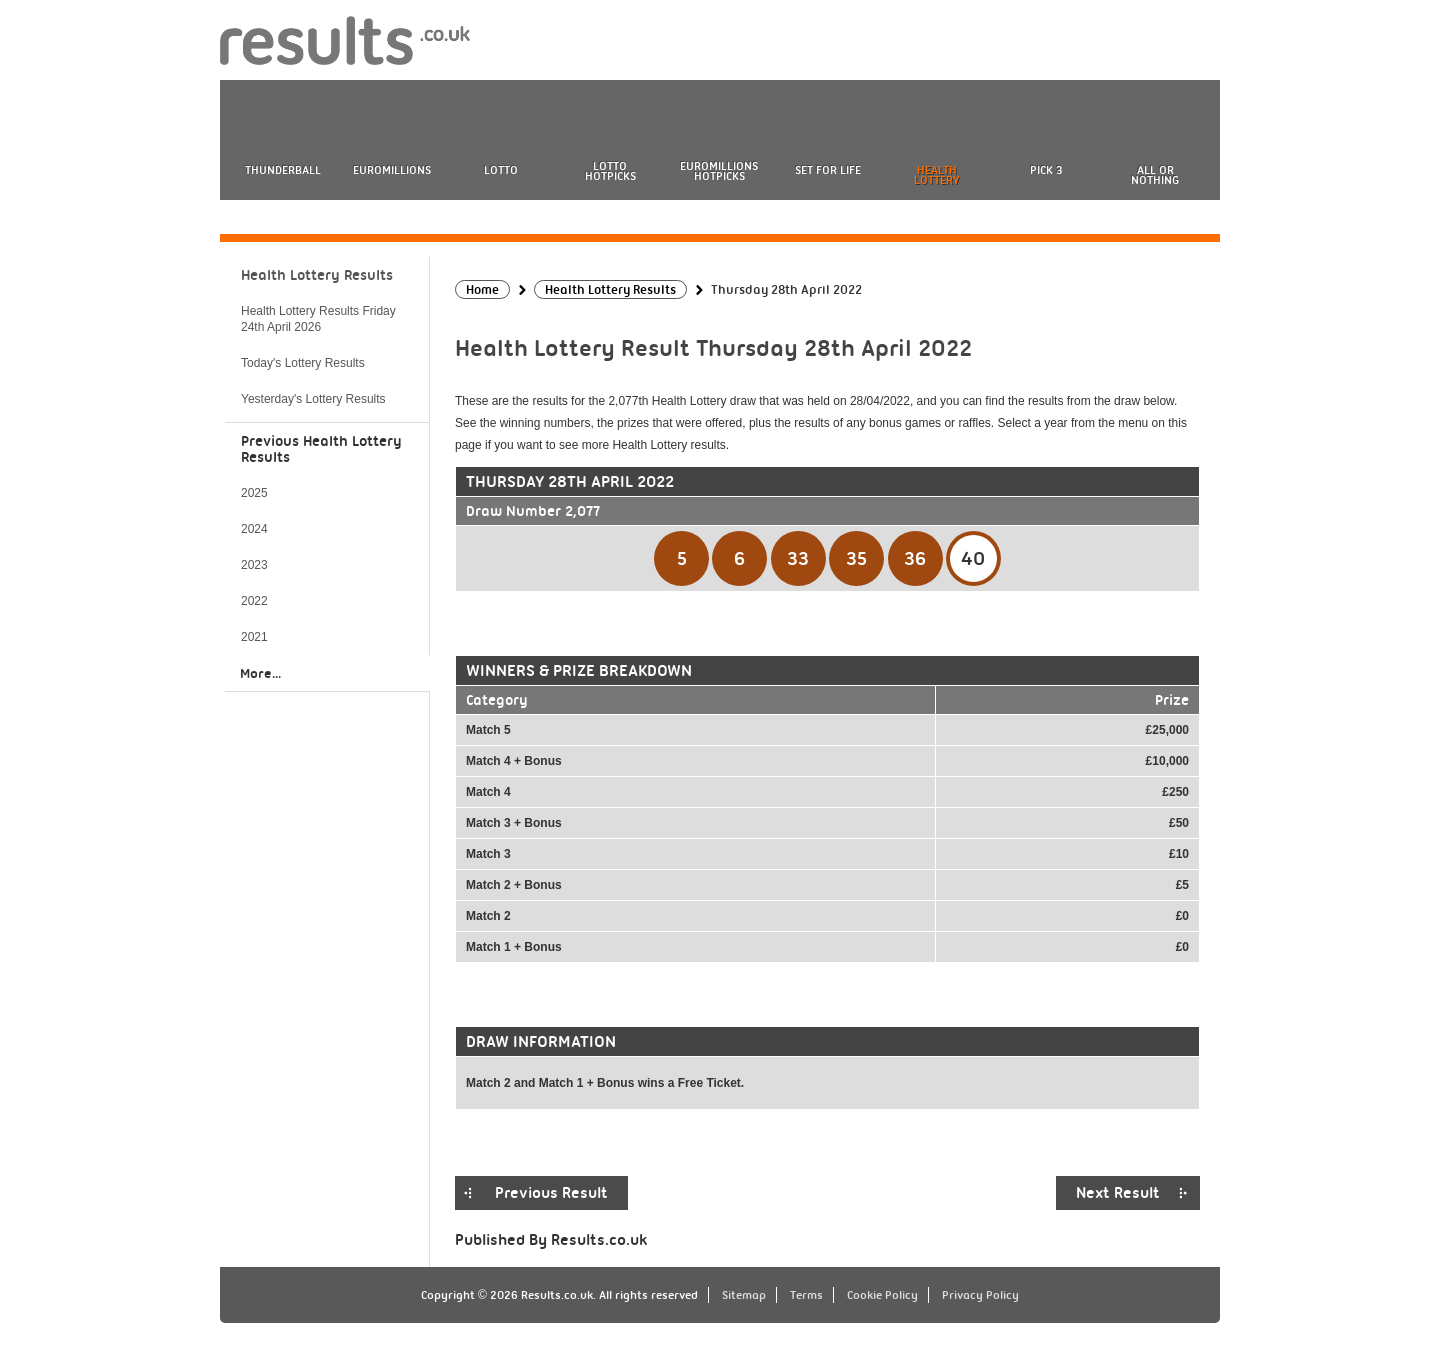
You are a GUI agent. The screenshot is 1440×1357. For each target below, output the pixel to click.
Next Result (1118, 1193)
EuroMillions (392, 170)
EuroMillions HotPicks (719, 171)
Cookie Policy (882, 1295)
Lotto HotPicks (610, 171)
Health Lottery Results (317, 275)
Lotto (501, 170)
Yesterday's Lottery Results (313, 399)
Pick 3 (1046, 170)
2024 (254, 529)
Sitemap (744, 1295)
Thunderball (283, 170)
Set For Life (828, 170)
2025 (254, 493)
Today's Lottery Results (303, 363)
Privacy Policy (980, 1295)
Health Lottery (937, 175)
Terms (806, 1295)
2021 (254, 637)
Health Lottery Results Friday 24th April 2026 (318, 319)
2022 (254, 601)
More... (260, 673)
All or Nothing (1155, 175)
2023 (254, 565)
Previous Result (551, 1193)
